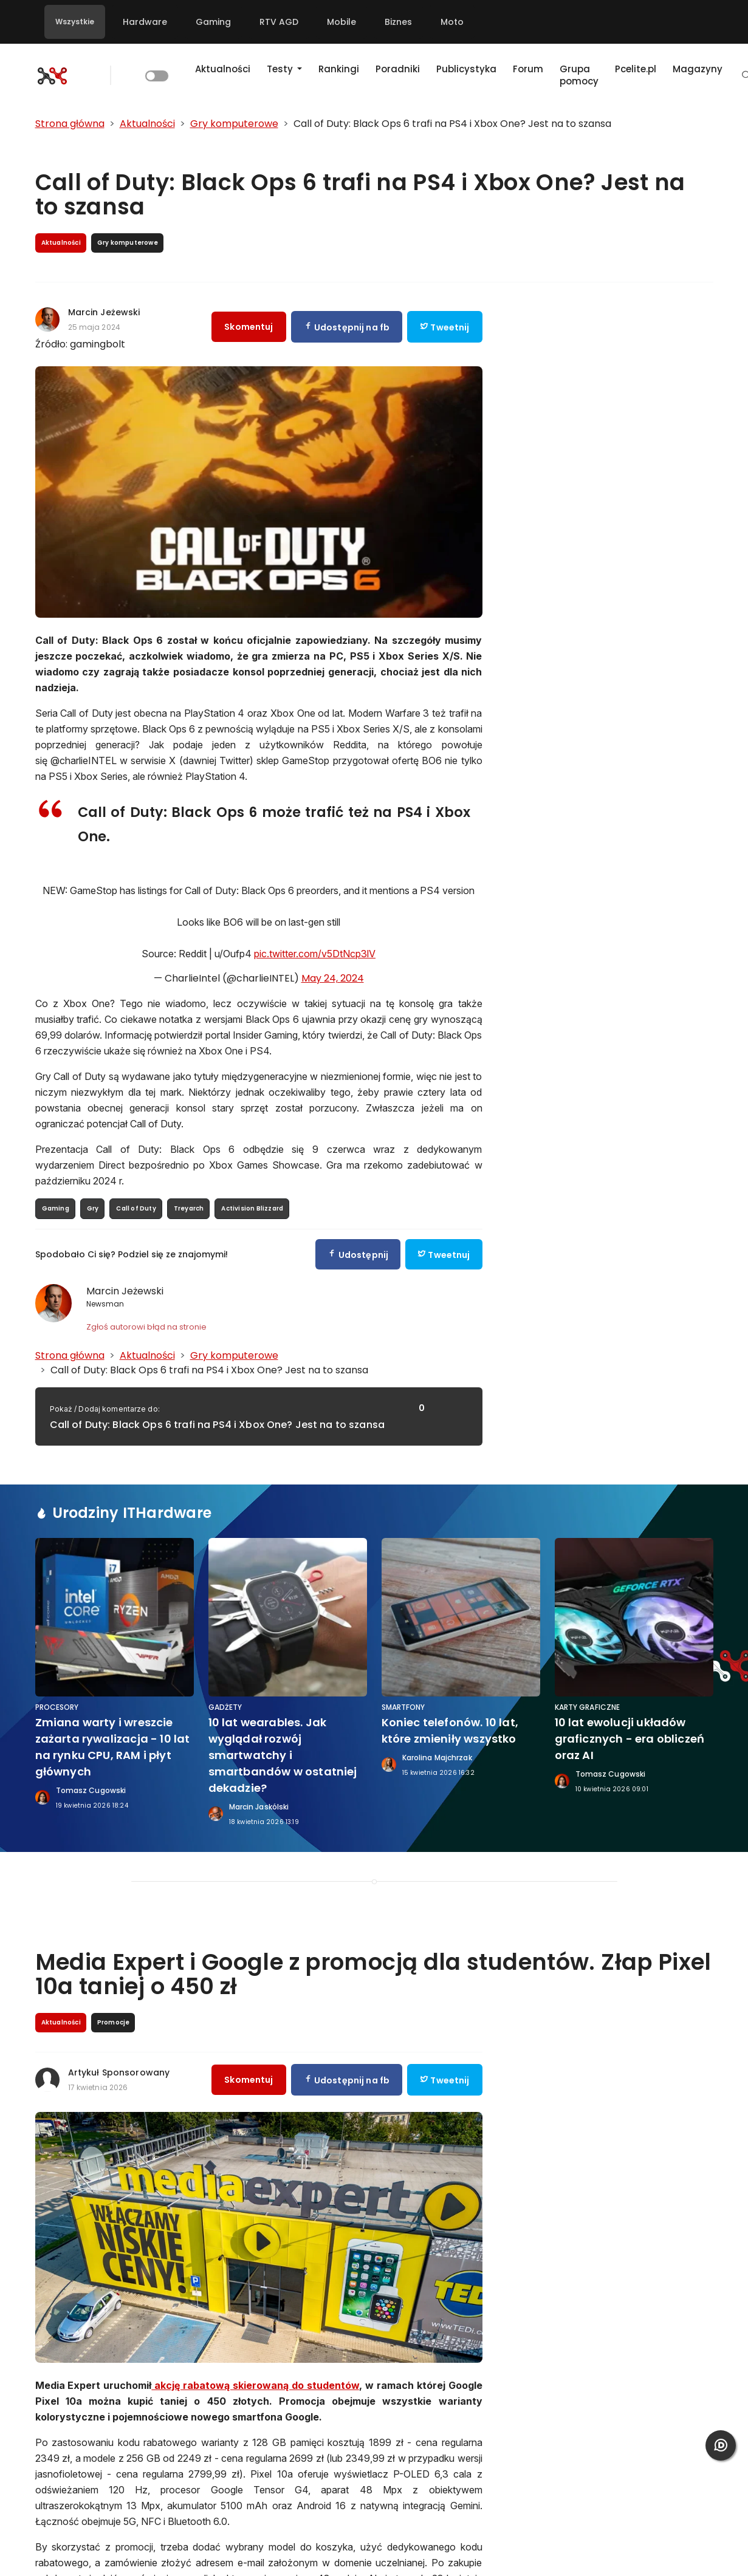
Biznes (398, 22)
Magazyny (697, 69)
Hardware (145, 22)
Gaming (213, 22)
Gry (93, 1208)
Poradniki (398, 69)
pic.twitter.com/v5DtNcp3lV (315, 954)
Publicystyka (466, 69)
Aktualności (222, 69)
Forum (528, 69)
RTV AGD (278, 22)
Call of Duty (136, 1208)
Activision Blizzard (252, 1208)
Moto (452, 22)
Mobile (341, 22)
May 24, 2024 (332, 978)
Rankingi (338, 69)
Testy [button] (281, 69)
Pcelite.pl (635, 69)
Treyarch (189, 1208)
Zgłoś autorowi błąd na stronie (146, 1327)
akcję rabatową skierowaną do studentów (255, 2385)
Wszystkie (74, 21)
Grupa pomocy (579, 75)
